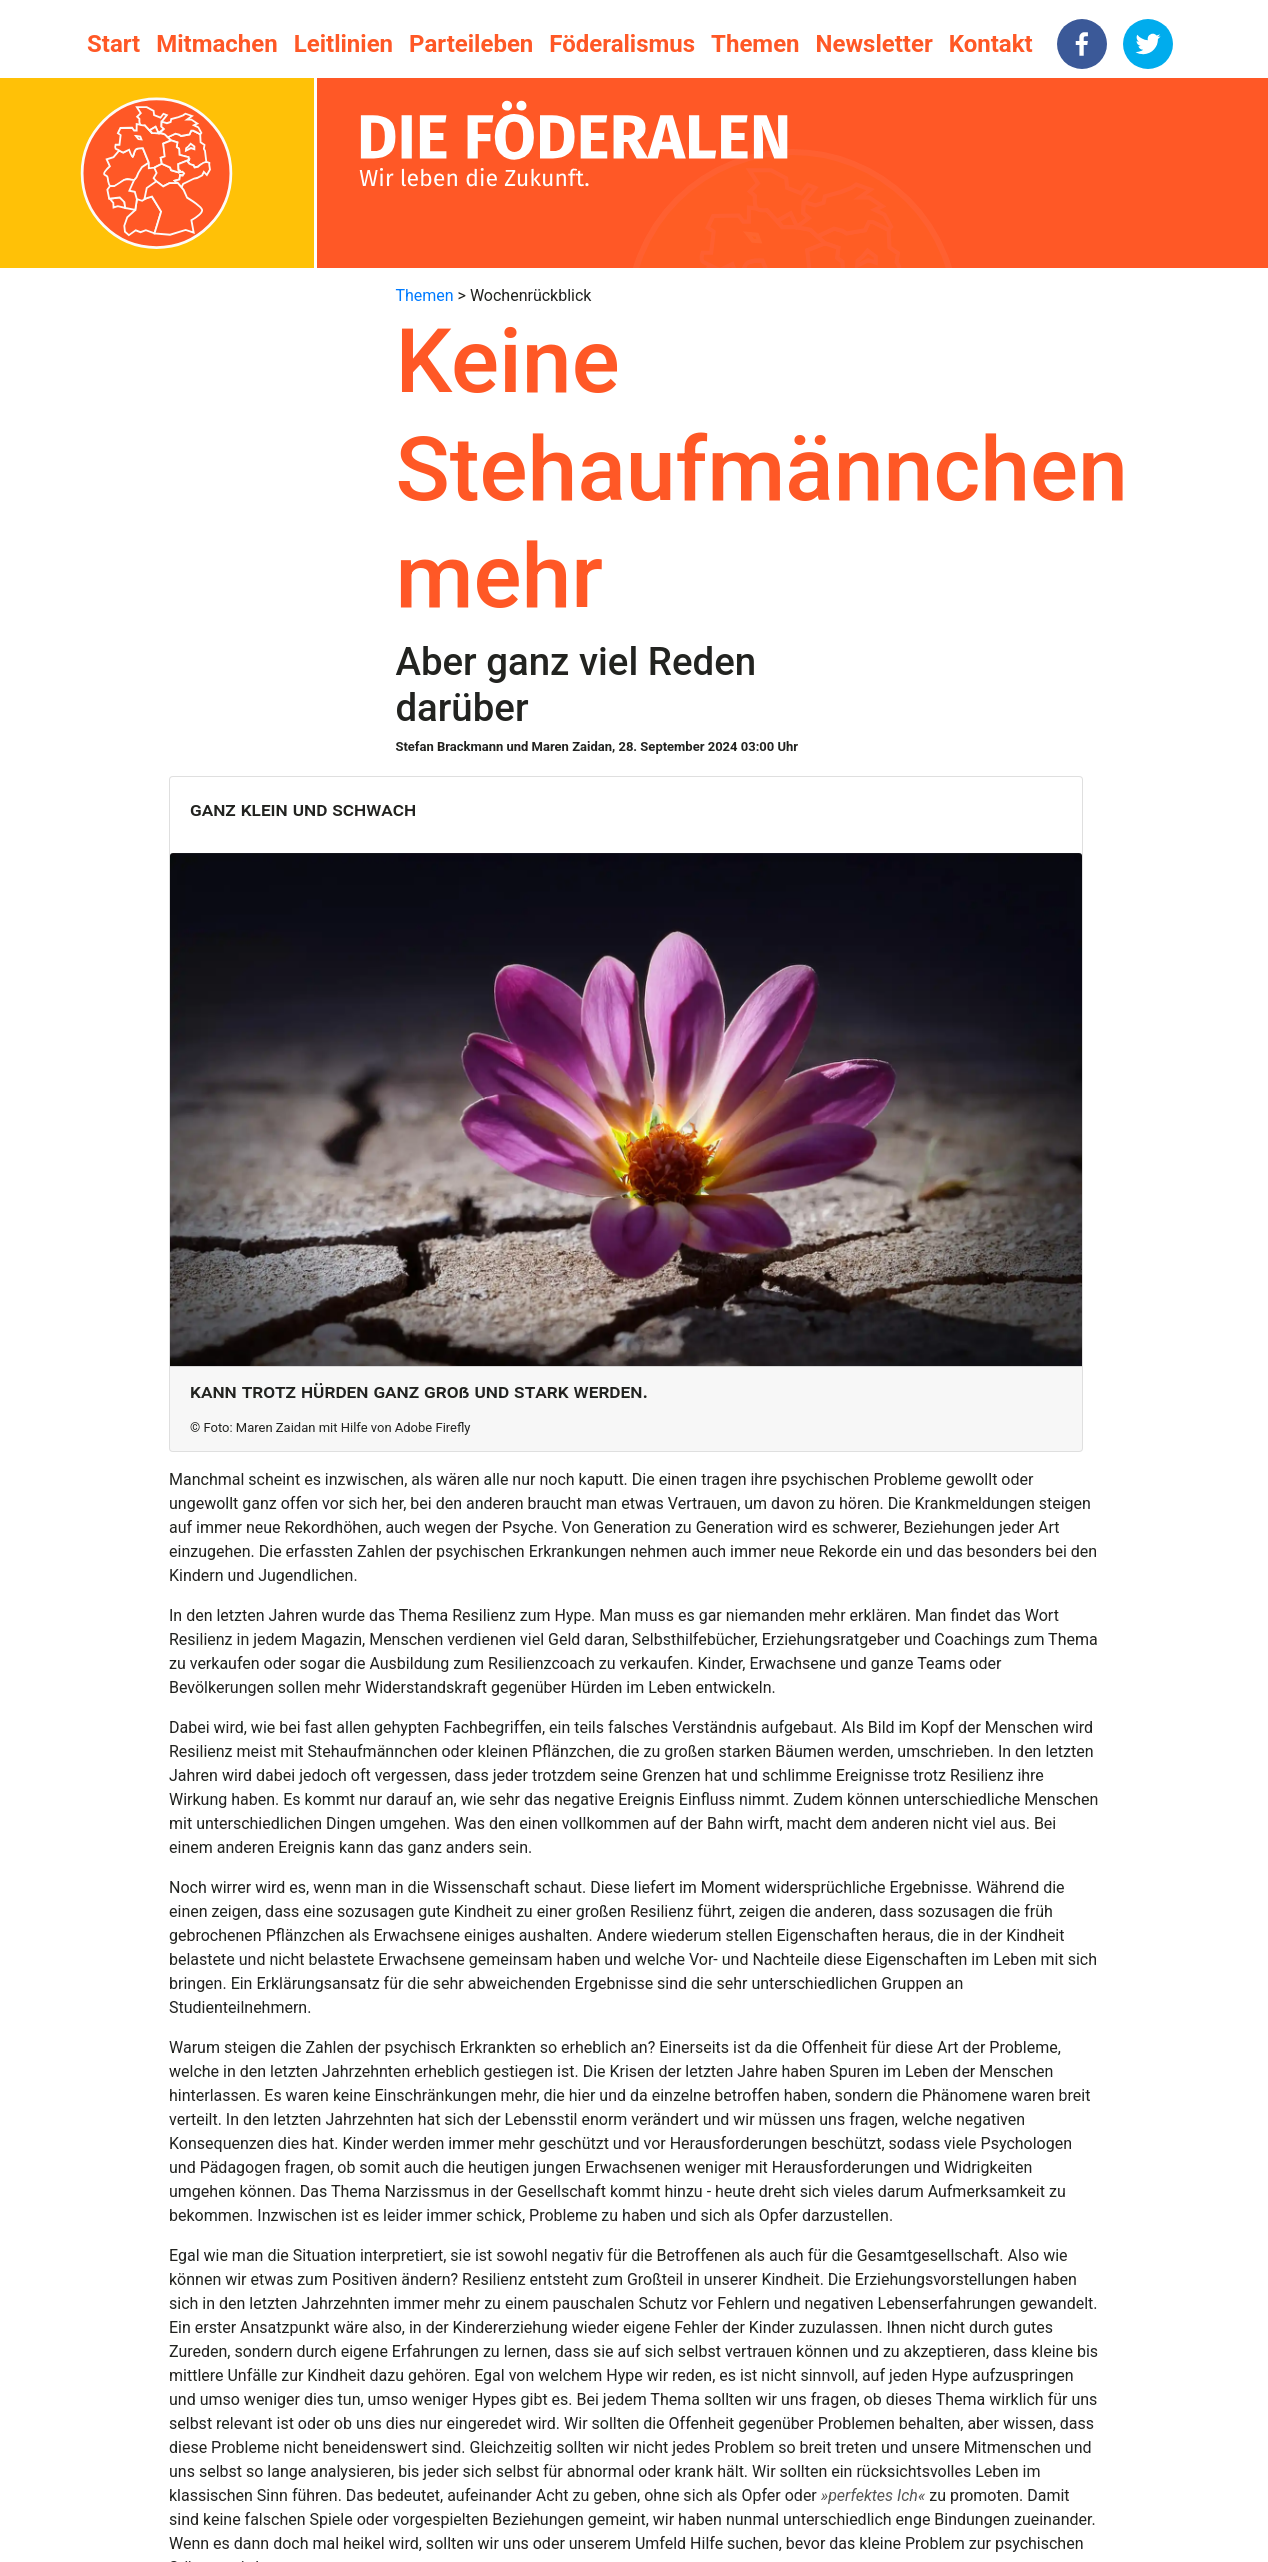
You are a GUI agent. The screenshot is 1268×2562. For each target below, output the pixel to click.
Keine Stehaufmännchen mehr (761, 469)
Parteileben (471, 44)
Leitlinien (343, 44)
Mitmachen (216, 44)
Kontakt (991, 44)
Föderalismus (622, 44)
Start (113, 44)
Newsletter (874, 44)
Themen (755, 44)
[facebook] (1082, 44)
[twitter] (1148, 44)
